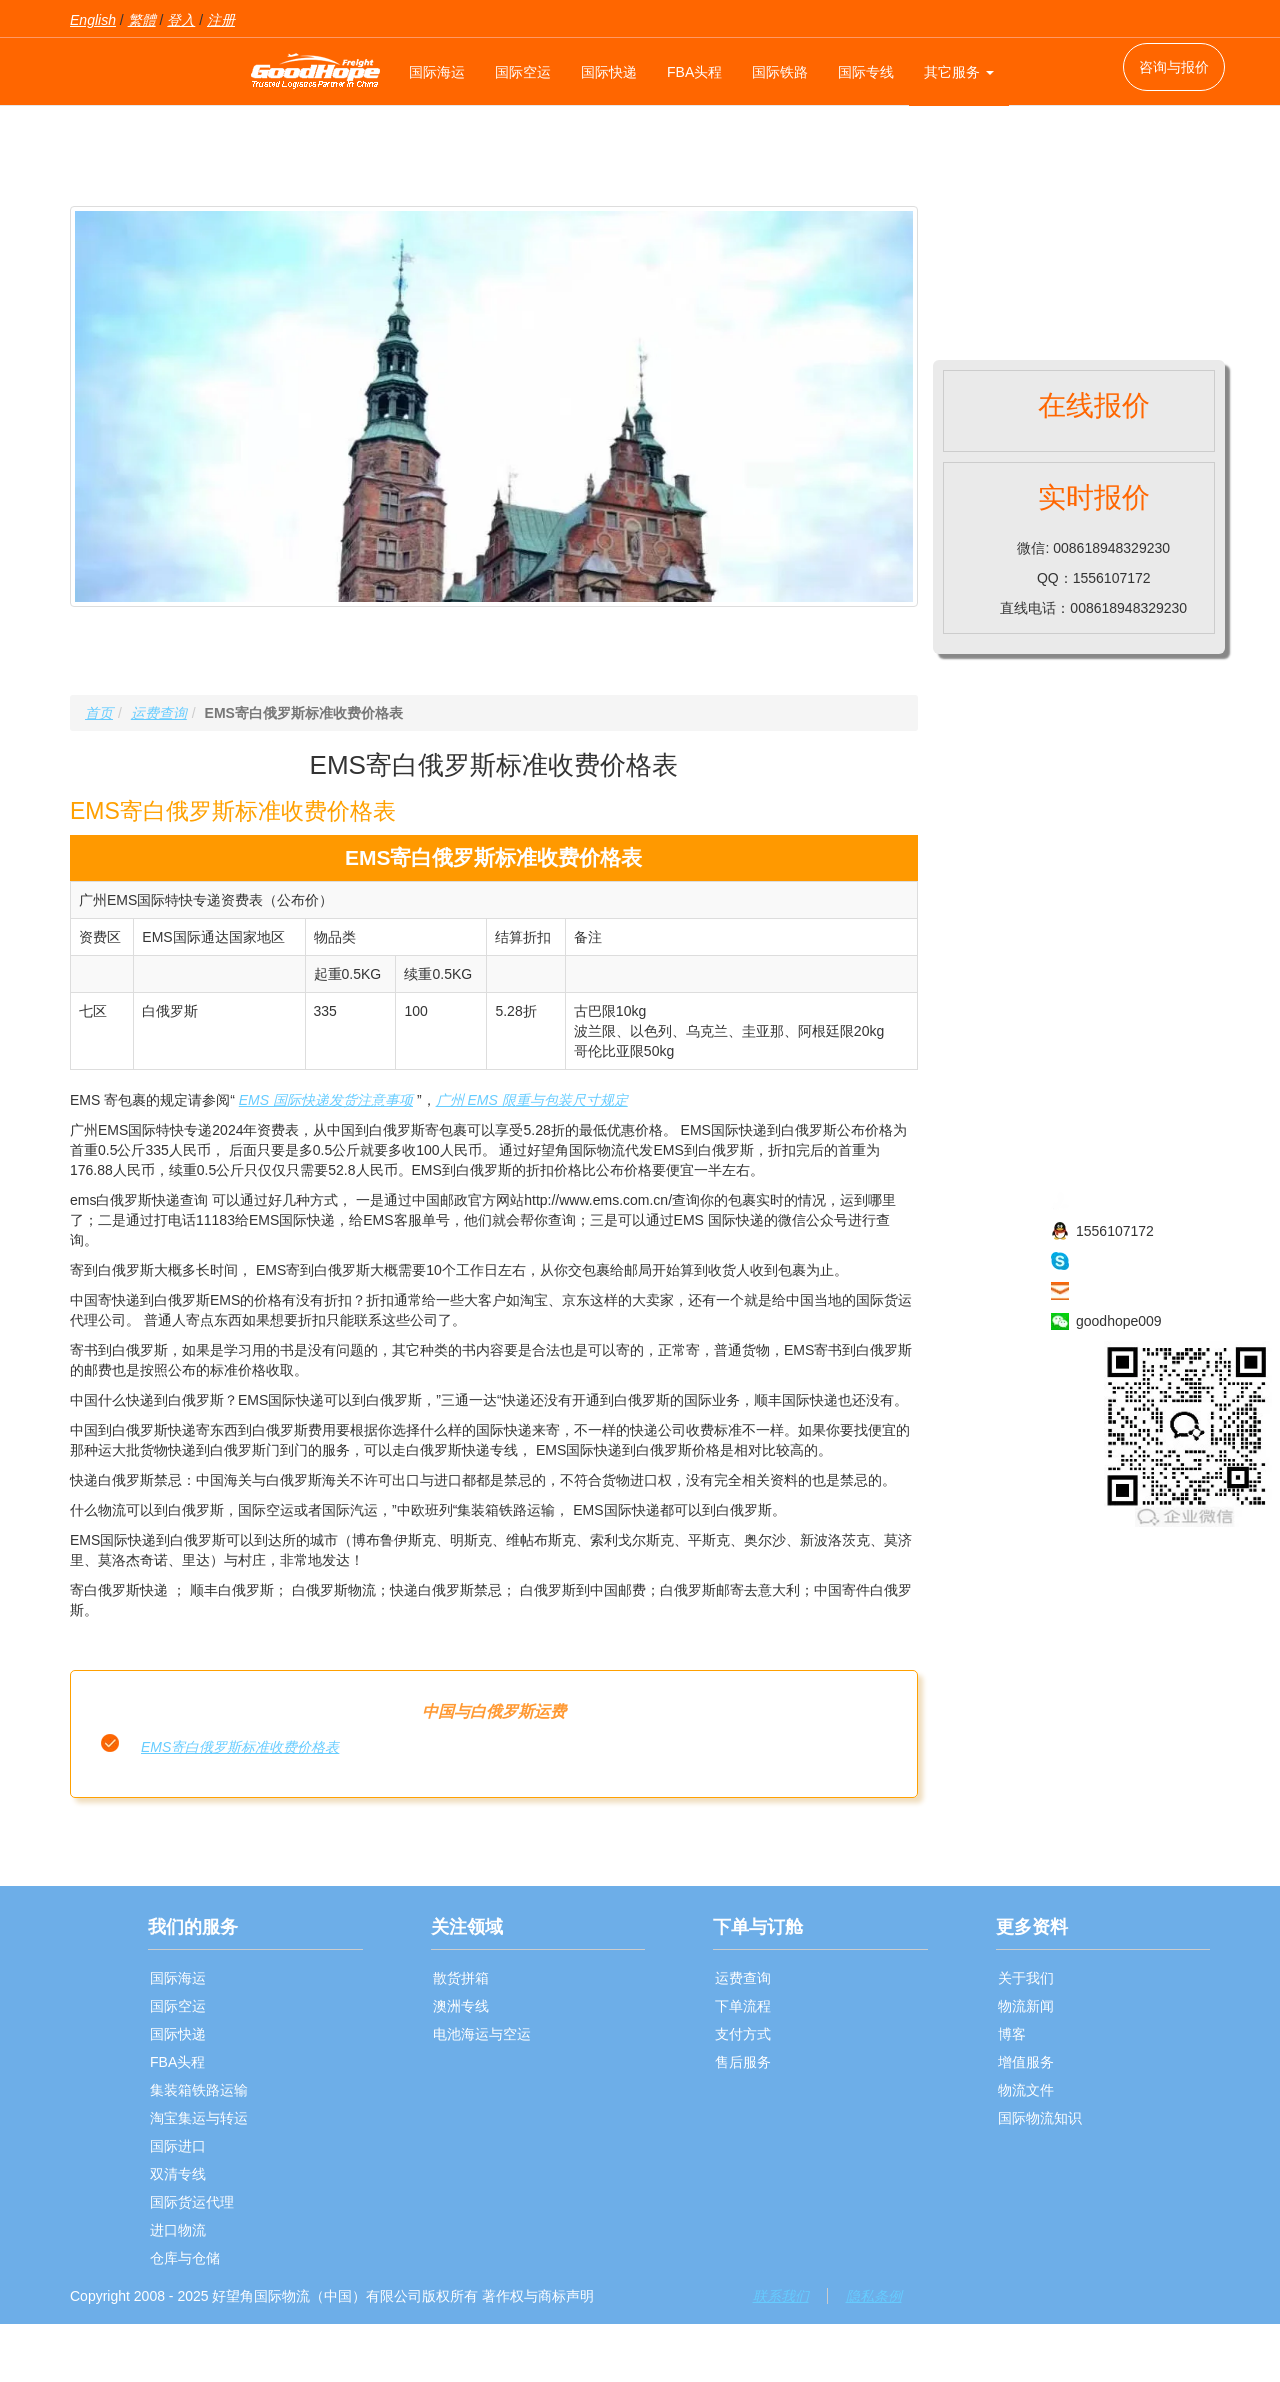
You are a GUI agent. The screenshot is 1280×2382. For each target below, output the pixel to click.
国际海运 (437, 72)
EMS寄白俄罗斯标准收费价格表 (240, 1747)
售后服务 (743, 2062)
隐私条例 (874, 2296)
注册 (221, 20)
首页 (99, 713)
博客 (1012, 2034)
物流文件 (1026, 2090)
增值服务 (1026, 2062)
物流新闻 (1026, 2006)
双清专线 (178, 2174)
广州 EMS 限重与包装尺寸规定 (532, 1100)
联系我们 (781, 2296)
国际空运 (523, 72)
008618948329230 (1134, 1201)
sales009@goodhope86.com (1165, 1291)
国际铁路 (780, 72)
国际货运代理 (192, 2202)
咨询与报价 (1174, 67)
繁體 (142, 20)
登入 (181, 20)
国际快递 (609, 72)
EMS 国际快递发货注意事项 (326, 1100)
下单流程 (743, 2006)
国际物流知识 (1040, 2118)
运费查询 (159, 713)
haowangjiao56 (1123, 1261)
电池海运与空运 (482, 2034)
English (93, 20)
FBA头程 (694, 72)
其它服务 (959, 72)
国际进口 (178, 2146)
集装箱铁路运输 (199, 2090)
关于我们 (1026, 1978)
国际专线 (866, 72)
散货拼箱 (461, 1978)
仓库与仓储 (185, 2258)
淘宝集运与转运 (199, 2118)
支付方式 (743, 2034)
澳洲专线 (461, 2006)
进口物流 (178, 2230)
